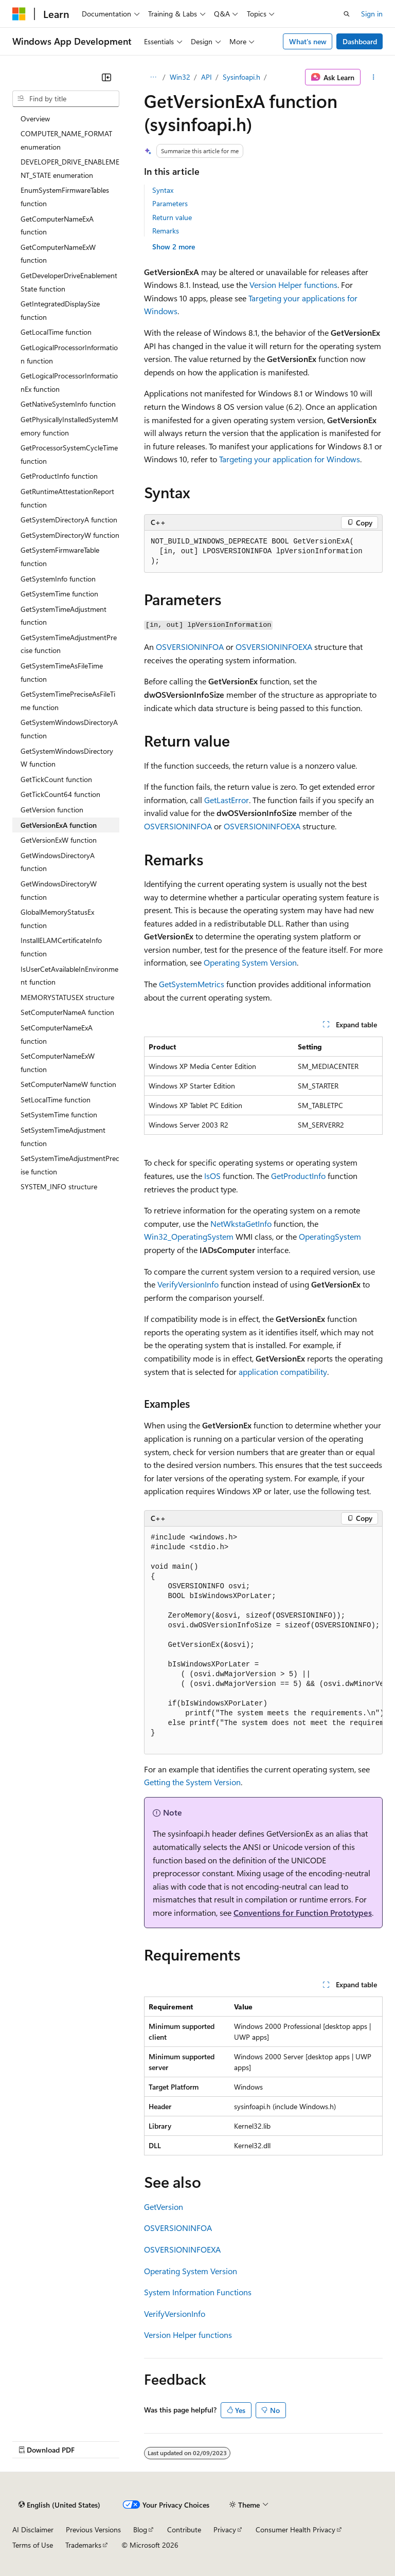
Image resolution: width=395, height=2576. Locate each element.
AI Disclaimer (32, 2529)
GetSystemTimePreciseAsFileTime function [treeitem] (68, 700)
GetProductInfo (298, 1175)
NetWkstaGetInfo (241, 1223)
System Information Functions (198, 2292)
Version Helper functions (293, 284)
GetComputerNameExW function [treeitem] (58, 253)
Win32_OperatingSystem (189, 1236)
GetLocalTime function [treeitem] (56, 332)
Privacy (224, 2529)
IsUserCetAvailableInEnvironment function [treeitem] (69, 975)
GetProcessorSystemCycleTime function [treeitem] (69, 454)
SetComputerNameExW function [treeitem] (58, 1062)
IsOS (212, 1175)
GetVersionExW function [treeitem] (59, 840)
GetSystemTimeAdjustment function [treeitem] (63, 615)
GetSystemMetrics (191, 983)
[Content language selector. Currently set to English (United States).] (59, 2505)
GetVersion (163, 2206)
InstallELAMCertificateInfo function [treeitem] (61, 946)
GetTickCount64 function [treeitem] (60, 794)
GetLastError (226, 799)
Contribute (184, 2529)
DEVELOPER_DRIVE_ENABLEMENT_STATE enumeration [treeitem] (70, 168)
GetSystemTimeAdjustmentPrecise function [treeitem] (69, 644)
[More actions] (374, 77)
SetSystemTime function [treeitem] (59, 1114)
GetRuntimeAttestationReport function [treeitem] (67, 498)
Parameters (170, 203)
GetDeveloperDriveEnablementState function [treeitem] (69, 282)
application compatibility (283, 1371)
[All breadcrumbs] (153, 77)
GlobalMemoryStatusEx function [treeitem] (57, 918)
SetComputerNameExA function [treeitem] (57, 1034)
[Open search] (346, 14)
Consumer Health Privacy (295, 2529)
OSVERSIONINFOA (190, 646)
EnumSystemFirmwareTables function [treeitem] (65, 196)
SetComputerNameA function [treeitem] (67, 1012)
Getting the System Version (192, 1781)
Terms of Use (32, 2545)
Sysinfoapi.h (241, 77)
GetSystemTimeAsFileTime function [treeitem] (62, 672)
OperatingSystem (330, 1236)
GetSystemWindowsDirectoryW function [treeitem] (67, 757)
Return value (172, 217)
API (206, 77)
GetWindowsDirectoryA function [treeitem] (58, 862)
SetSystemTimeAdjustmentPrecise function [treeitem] (70, 1164)
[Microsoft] (19, 14)
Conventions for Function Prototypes (303, 1912)
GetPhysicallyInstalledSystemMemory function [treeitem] (69, 426)
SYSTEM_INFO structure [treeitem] (59, 1186)
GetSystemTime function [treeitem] (59, 593)
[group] (263, 1640)
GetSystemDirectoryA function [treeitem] (69, 519)
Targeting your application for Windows (289, 458)
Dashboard (360, 41)
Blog (140, 2529)
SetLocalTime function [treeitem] (56, 1099)
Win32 (180, 77)
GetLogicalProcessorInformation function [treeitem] (69, 354)
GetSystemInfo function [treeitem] (58, 579)
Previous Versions (93, 2529)
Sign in (372, 14)
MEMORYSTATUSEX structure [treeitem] (67, 997)
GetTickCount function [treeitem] (56, 779)
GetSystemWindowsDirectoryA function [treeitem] (69, 728)
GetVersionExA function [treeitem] (59, 825)
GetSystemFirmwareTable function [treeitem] (60, 556)
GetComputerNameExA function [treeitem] (57, 225)
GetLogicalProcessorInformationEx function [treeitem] (69, 382)
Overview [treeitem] (35, 118)
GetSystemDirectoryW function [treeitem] (70, 535)
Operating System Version (250, 962)
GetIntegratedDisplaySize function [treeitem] (60, 310)
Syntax (162, 190)
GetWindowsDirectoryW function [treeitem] (59, 890)
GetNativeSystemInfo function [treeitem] (68, 404)
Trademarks (83, 2545)
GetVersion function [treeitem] (52, 809)
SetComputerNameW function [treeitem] (68, 1084)
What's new (308, 41)
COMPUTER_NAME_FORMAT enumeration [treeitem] (66, 140)
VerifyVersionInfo (188, 1284)
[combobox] (65, 98)
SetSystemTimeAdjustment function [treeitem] (63, 1136)
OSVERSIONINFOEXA (274, 646)
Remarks (165, 230)
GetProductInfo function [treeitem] (59, 476)
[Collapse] (106, 77)
